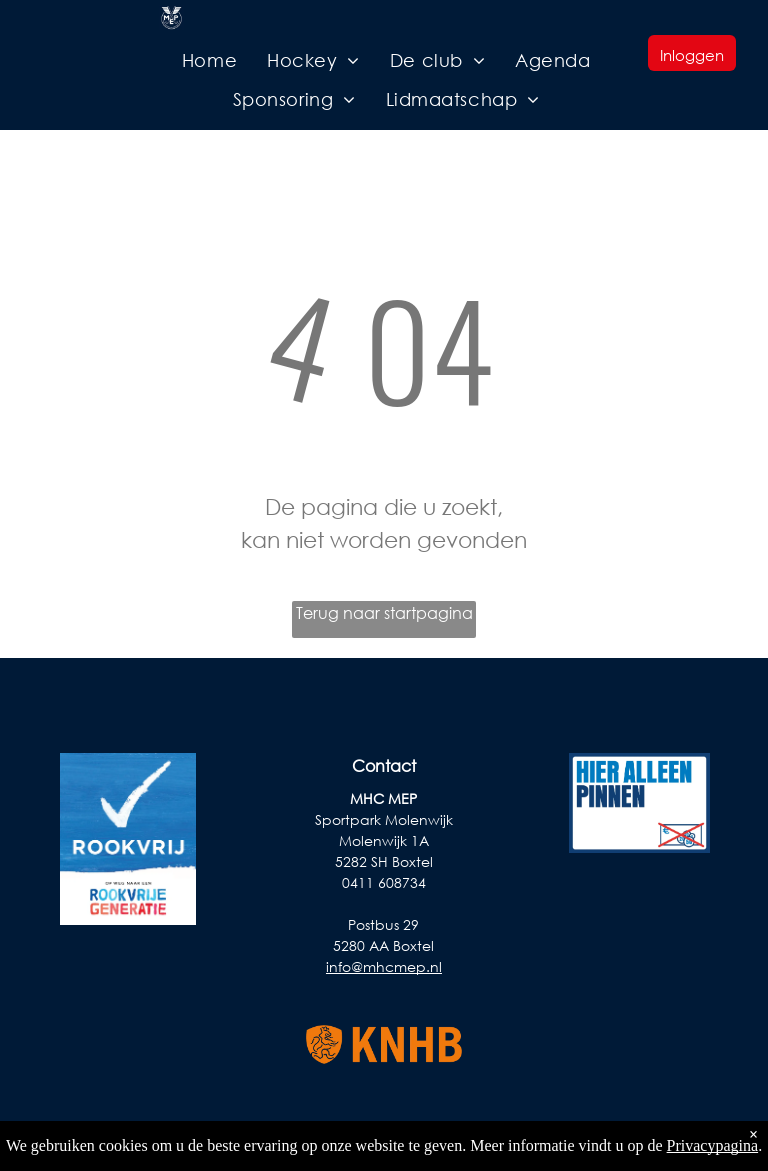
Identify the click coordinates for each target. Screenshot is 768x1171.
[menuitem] (209, 61)
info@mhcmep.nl (384, 966)
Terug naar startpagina (384, 612)
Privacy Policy (718, 1142)
